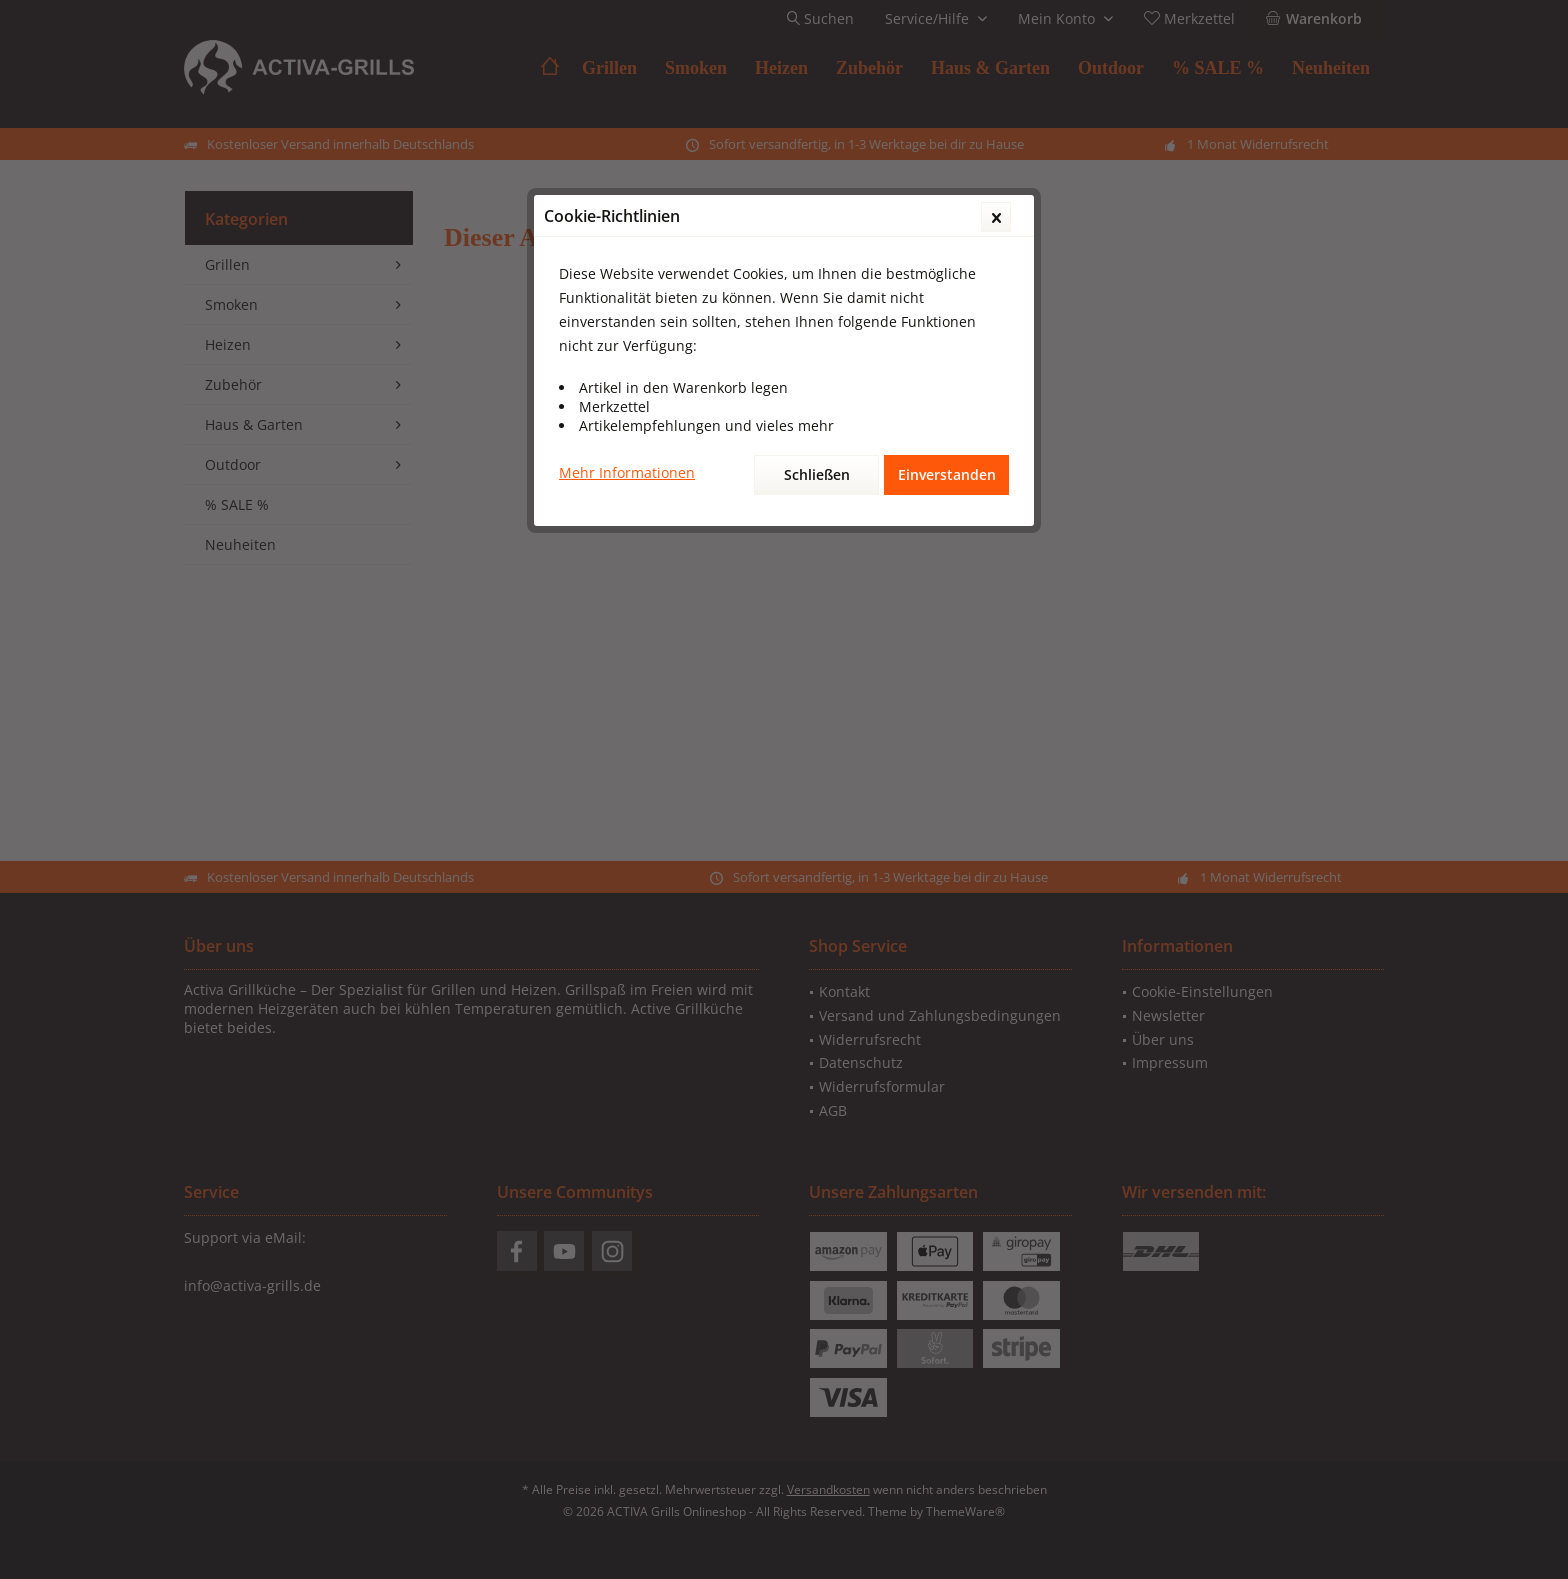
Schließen (817, 474)
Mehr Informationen (627, 472)
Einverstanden (947, 474)
